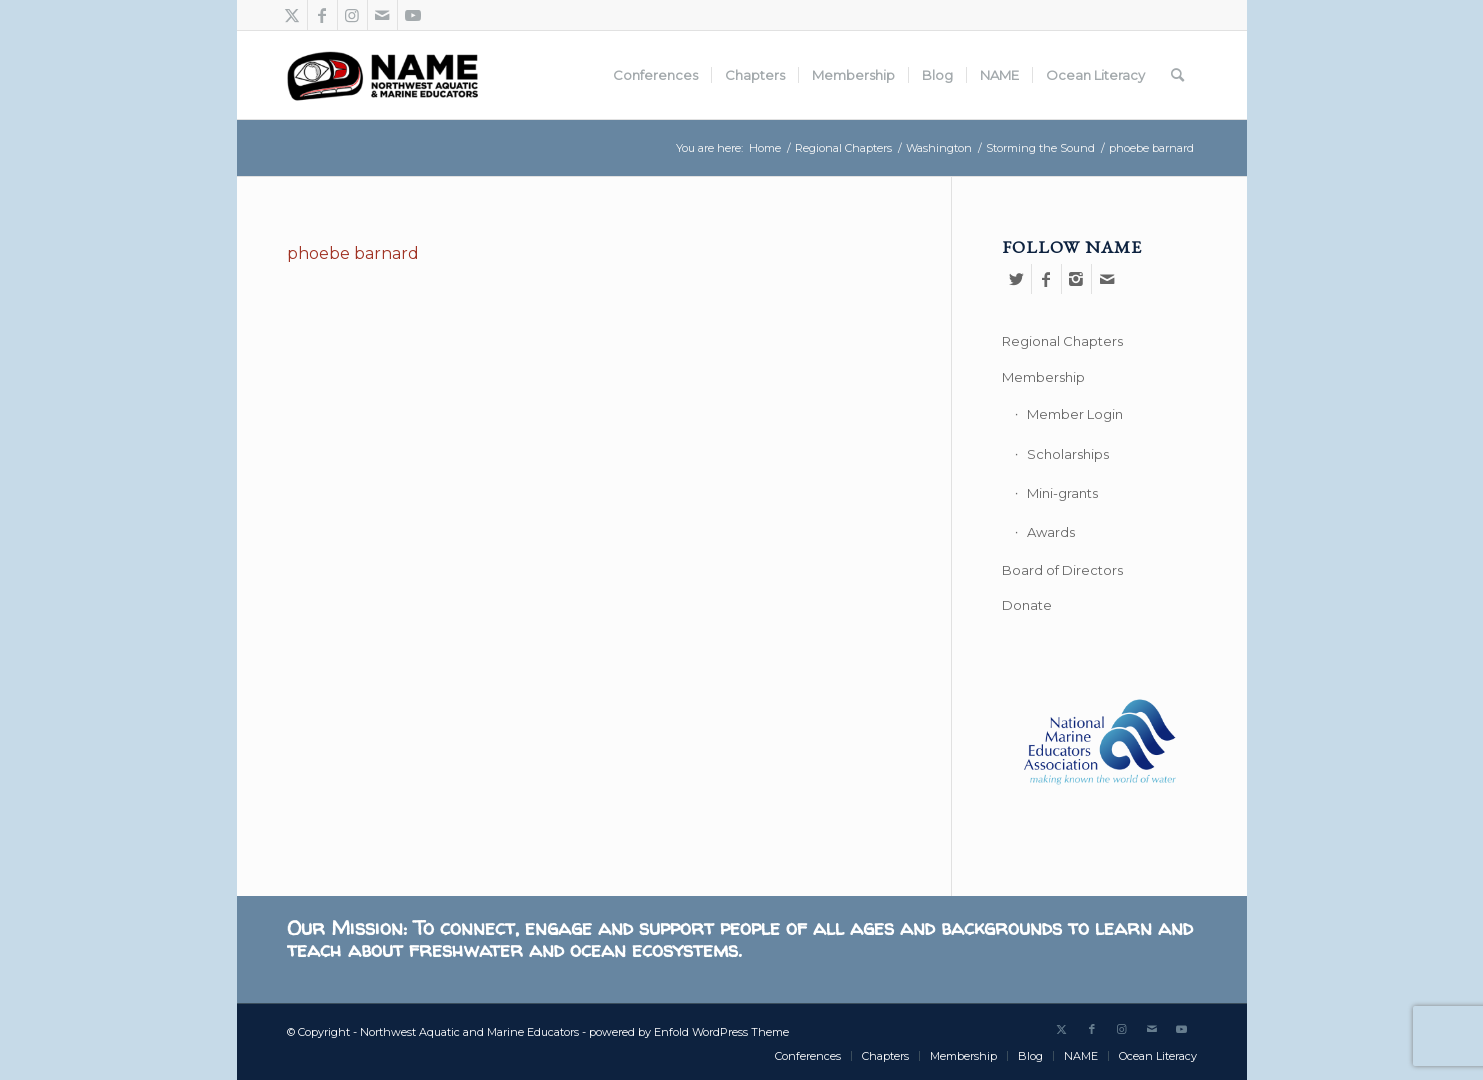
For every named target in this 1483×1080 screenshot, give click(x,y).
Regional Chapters (1062, 341)
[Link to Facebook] (322, 15)
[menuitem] (655, 75)
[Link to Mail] (382, 15)
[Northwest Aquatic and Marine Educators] (382, 75)
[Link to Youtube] (413, 15)
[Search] (1177, 75)
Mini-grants (1062, 493)
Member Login (1075, 414)
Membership (1043, 377)
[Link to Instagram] (352, 15)
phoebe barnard (353, 253)
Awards (1051, 532)
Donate (1027, 605)
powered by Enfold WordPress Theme (689, 1032)
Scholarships (1068, 454)
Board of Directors (1062, 570)
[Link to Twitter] (292, 15)
